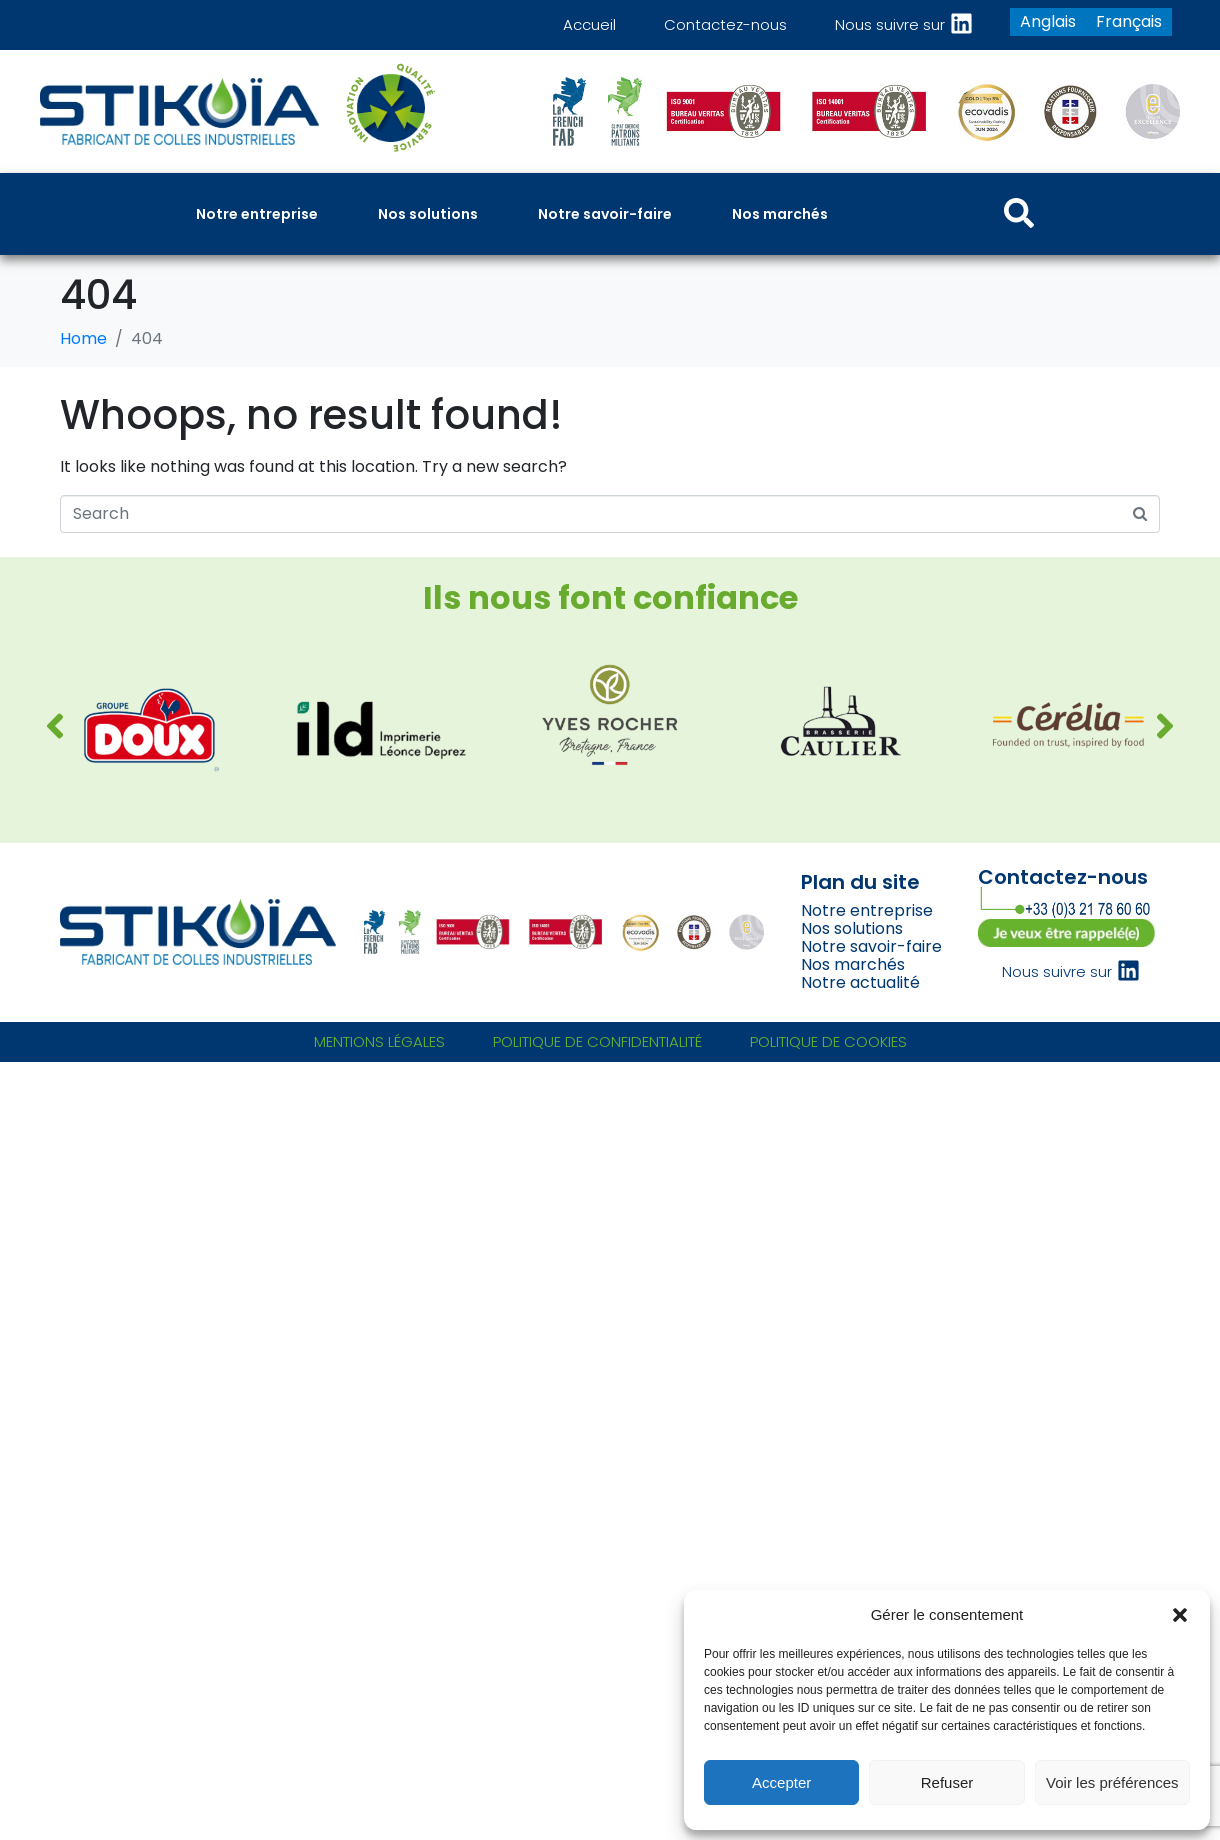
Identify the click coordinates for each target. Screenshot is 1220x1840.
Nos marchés (853, 964)
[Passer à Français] (1129, 22)
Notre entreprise (867, 910)
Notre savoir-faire (871, 946)
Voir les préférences (1112, 1782)
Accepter (781, 1782)
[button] (1180, 1615)
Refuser (947, 1782)
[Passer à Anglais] (1048, 22)
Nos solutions (852, 928)
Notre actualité (860, 982)
